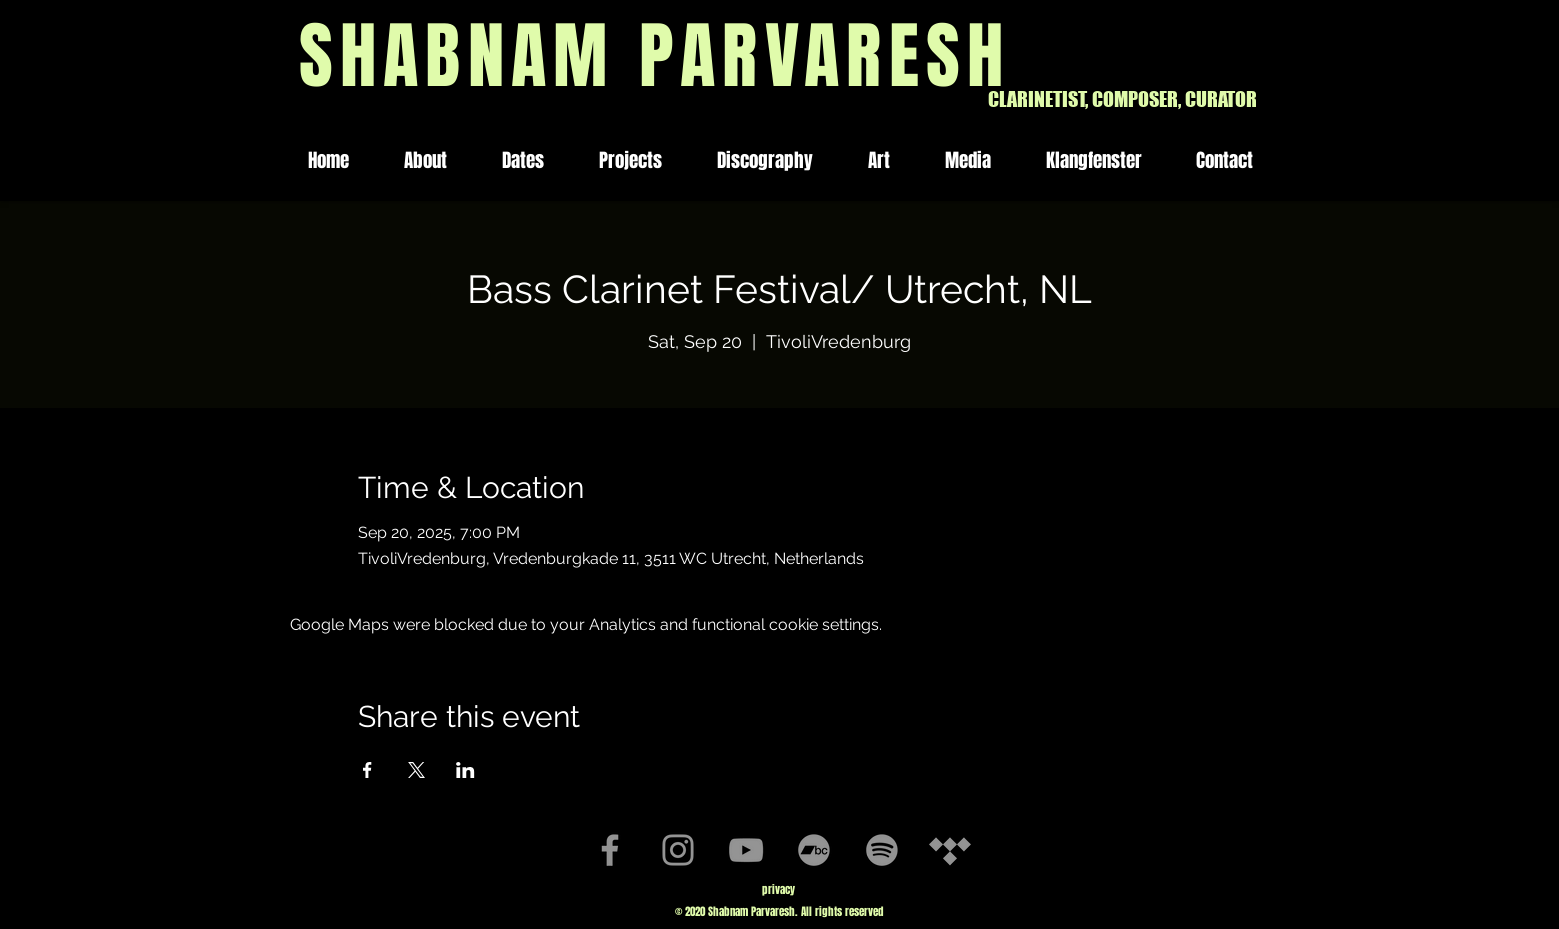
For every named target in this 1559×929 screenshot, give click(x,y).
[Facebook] (610, 850)
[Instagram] (678, 850)
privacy (778, 889)
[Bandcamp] (814, 850)
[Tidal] (950, 850)
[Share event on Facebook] (367, 770)
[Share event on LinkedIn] (465, 770)
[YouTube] (746, 850)
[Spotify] (882, 850)
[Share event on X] (416, 770)
